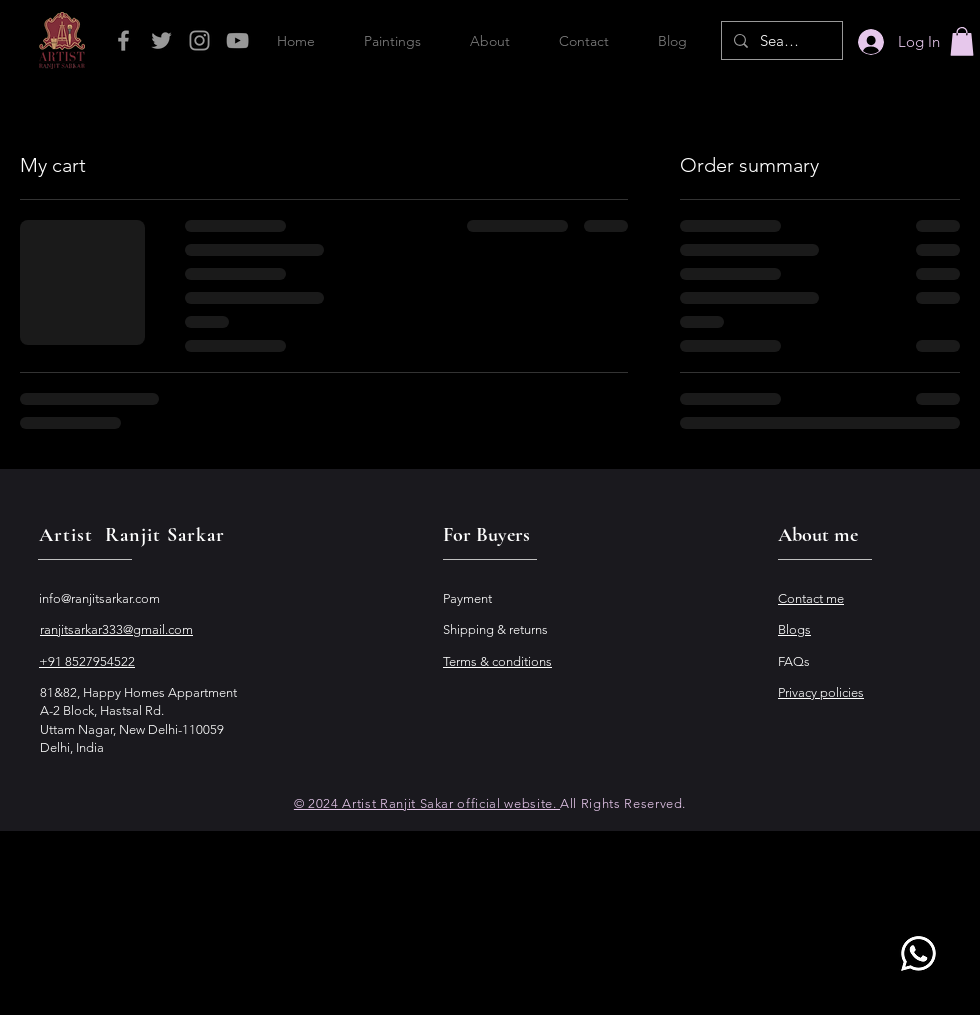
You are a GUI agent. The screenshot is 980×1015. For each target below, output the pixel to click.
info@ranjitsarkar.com (99, 598)
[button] (962, 41)
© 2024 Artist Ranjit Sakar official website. (427, 803)
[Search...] (780, 40)
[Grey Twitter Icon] (161, 40)
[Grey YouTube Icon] (237, 40)
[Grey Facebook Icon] (123, 40)
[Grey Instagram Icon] (199, 40)
